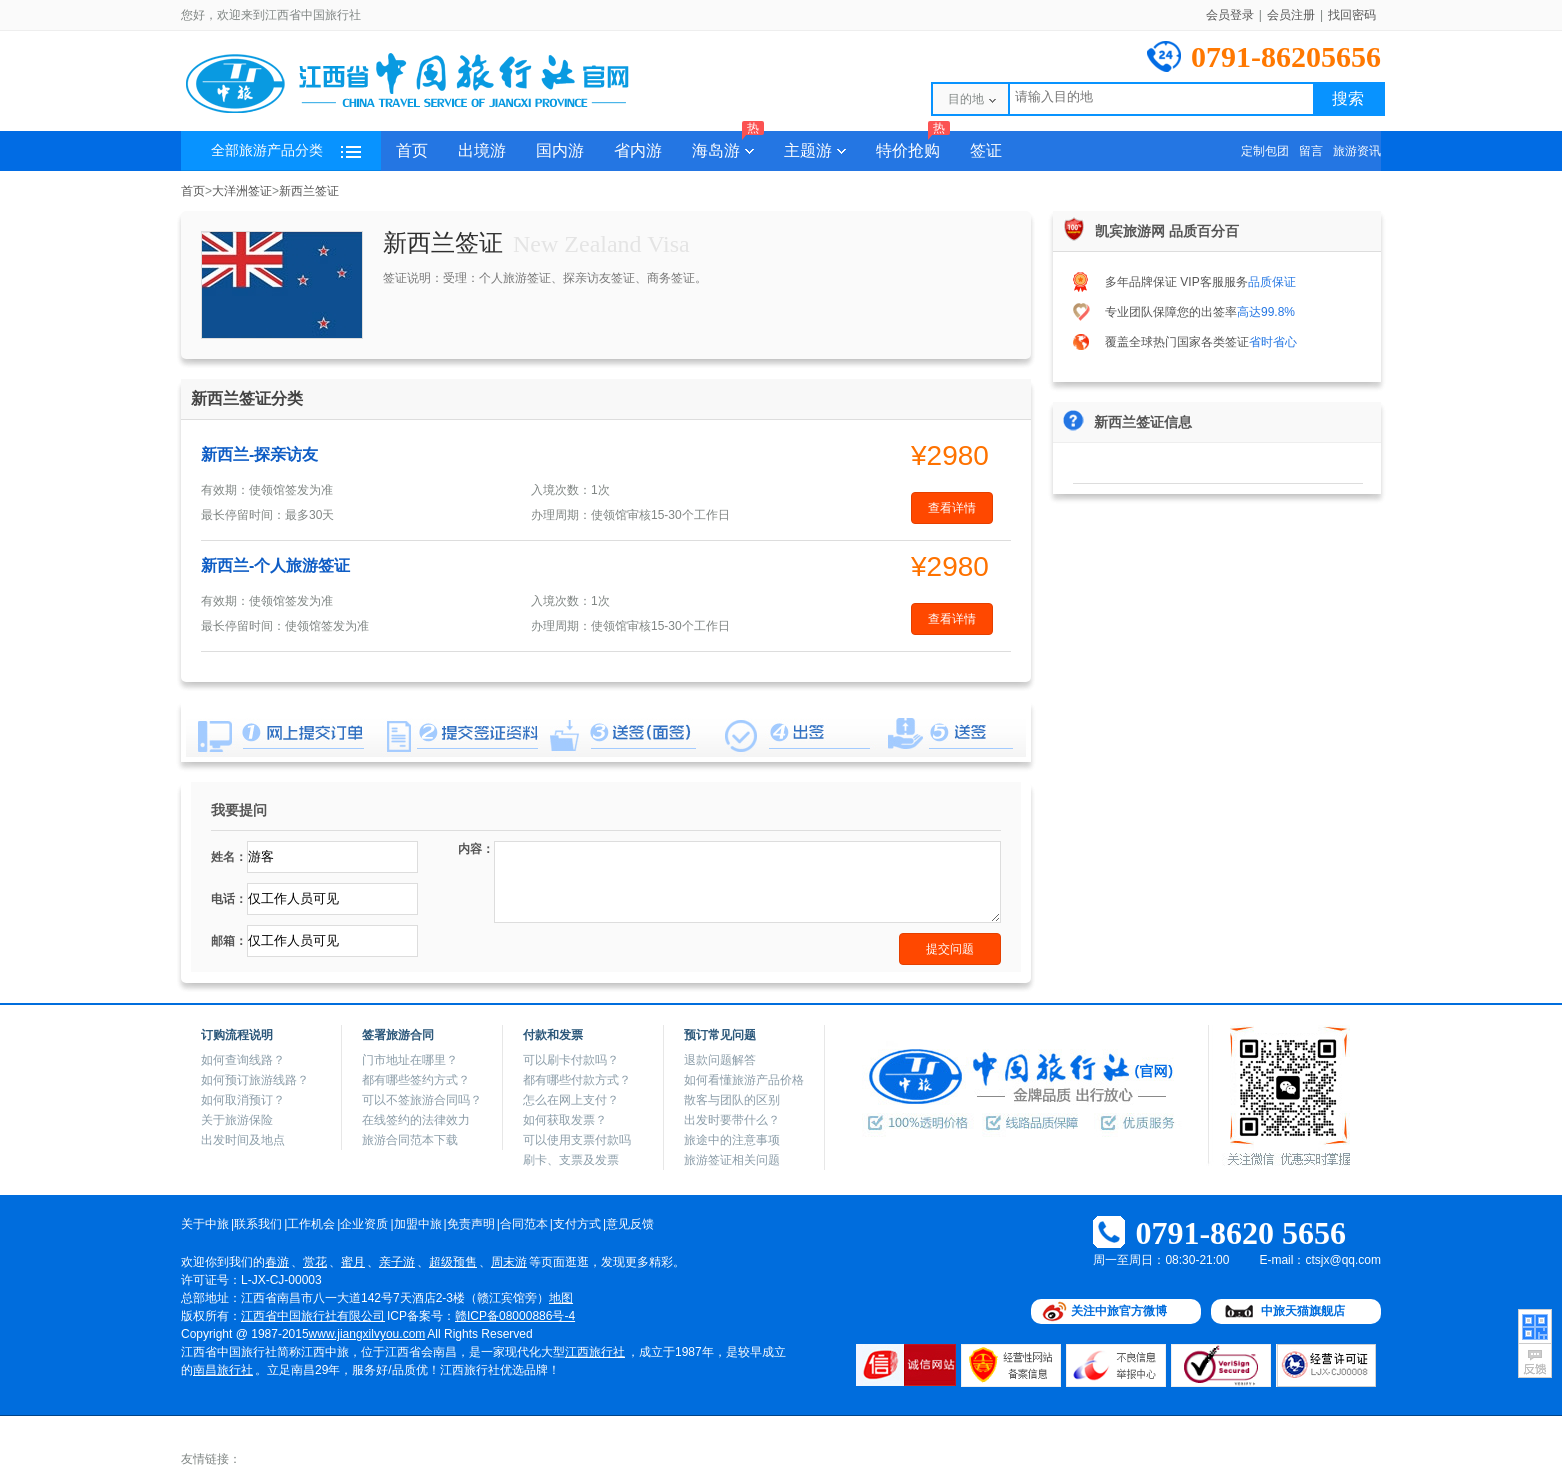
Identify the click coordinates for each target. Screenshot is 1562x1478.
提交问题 (950, 949)
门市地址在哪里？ (410, 1060)
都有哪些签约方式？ (416, 1080)
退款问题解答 (720, 1060)
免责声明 (471, 1224)
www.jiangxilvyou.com (367, 1334)
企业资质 (364, 1224)
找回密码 (1352, 15)
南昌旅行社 (223, 1370)
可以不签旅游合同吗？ (422, 1100)
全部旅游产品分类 (286, 150)
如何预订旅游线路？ (255, 1080)
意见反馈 (630, 1224)
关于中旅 (205, 1224)
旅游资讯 (1357, 151)
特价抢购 (913, 145)
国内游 (560, 150)
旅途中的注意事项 (732, 1140)
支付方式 (577, 1224)
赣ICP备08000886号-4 (515, 1316)
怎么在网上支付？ (571, 1100)
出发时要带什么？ (732, 1120)
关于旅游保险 (237, 1120)
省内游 (638, 150)
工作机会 (311, 1224)
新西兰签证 (309, 191)
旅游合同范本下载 (410, 1140)
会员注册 (1291, 15)
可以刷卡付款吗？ (571, 1060)
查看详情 (952, 508)
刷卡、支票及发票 (571, 1160)
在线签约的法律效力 (416, 1120)
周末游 (509, 1262)
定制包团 (1265, 151)
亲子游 (397, 1262)
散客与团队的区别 (732, 1100)
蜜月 (353, 1262)
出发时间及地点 (243, 1140)
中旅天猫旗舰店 (1303, 1311)
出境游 (482, 150)
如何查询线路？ (243, 1060)
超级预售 (453, 1262)
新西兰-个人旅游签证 (275, 565)
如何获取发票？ (565, 1120)
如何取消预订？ (243, 1100)
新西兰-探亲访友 (259, 454)
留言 (1311, 151)
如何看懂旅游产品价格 (744, 1080)
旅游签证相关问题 (732, 1160)
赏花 (315, 1262)
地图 (561, 1298)
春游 (277, 1262)
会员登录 (1230, 15)
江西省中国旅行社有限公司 (313, 1316)
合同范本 (524, 1224)
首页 (412, 150)
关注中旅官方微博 (1119, 1311)
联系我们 (258, 1224)
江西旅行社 (595, 1352)
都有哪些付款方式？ (577, 1080)
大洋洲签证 (242, 191)
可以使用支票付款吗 (577, 1140)
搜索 (1348, 98)
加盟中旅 (418, 1224)
